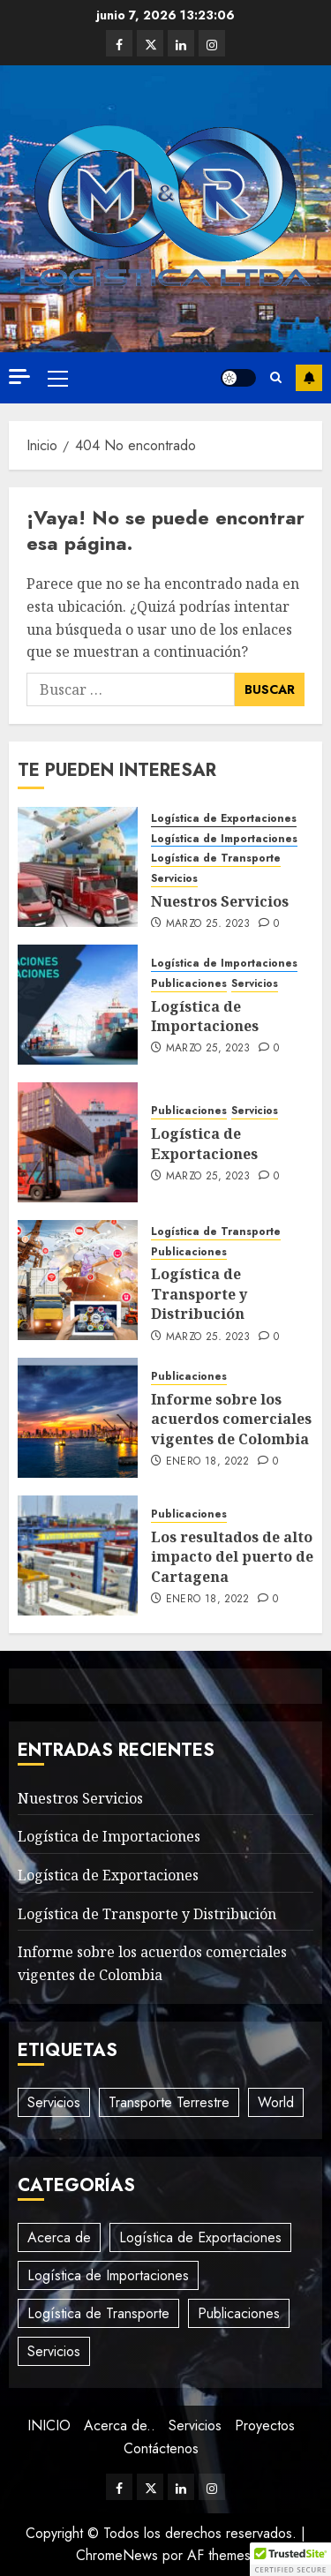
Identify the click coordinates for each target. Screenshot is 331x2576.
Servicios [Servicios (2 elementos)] (53, 2102)
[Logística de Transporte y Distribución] (78, 1280)
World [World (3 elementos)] (276, 2102)
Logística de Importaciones (224, 839)
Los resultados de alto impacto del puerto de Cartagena (232, 1556)
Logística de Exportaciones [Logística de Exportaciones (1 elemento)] (200, 2237)
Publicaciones (189, 983)
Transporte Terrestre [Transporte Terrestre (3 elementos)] (169, 2102)
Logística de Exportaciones (224, 818)
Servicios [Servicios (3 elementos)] (53, 2351)
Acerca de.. (119, 2425)
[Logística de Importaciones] (78, 1005)
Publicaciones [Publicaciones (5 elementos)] (239, 2313)
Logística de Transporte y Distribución (199, 1293)
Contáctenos (161, 2448)
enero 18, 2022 (208, 1462)
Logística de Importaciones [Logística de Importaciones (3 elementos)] (108, 2275)
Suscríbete (309, 378)
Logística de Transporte (216, 858)
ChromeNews (117, 2555)
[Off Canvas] (19, 376)
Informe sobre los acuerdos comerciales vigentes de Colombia (231, 1419)
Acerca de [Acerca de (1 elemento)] (59, 2237)
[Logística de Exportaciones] (78, 1142)
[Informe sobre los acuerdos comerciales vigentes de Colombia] (78, 1418)
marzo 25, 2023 (208, 924)
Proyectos (265, 2425)
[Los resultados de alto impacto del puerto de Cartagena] (78, 1555)
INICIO (49, 2425)
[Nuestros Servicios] (78, 867)
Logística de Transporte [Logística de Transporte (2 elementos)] (98, 2313)
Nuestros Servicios (220, 901)
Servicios (174, 878)
